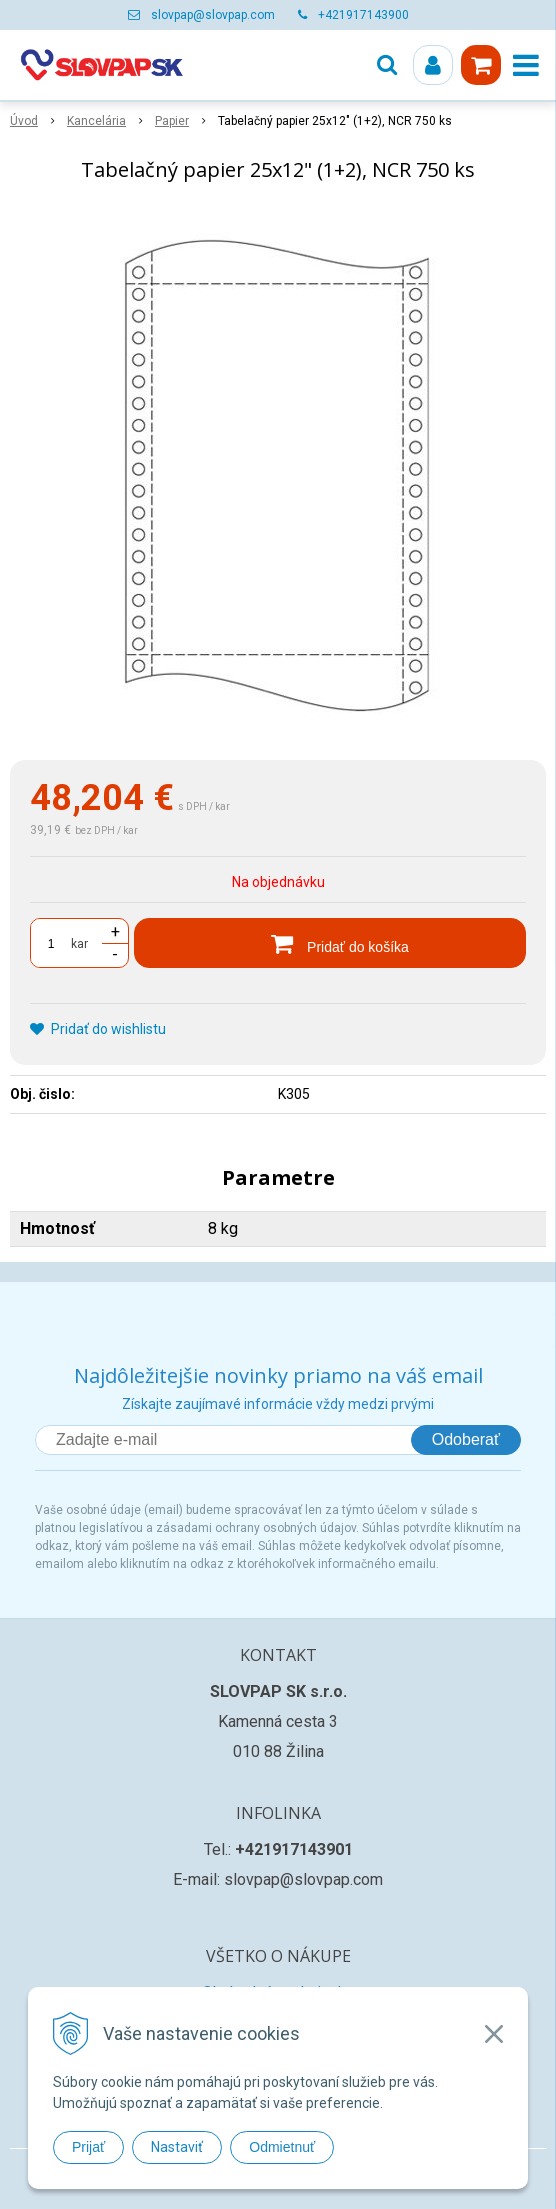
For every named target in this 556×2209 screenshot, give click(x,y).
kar (79, 944)
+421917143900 (363, 15)
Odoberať (466, 1439)
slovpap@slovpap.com (213, 15)
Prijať (88, 2147)
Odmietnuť (282, 2147)
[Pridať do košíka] (330, 943)
